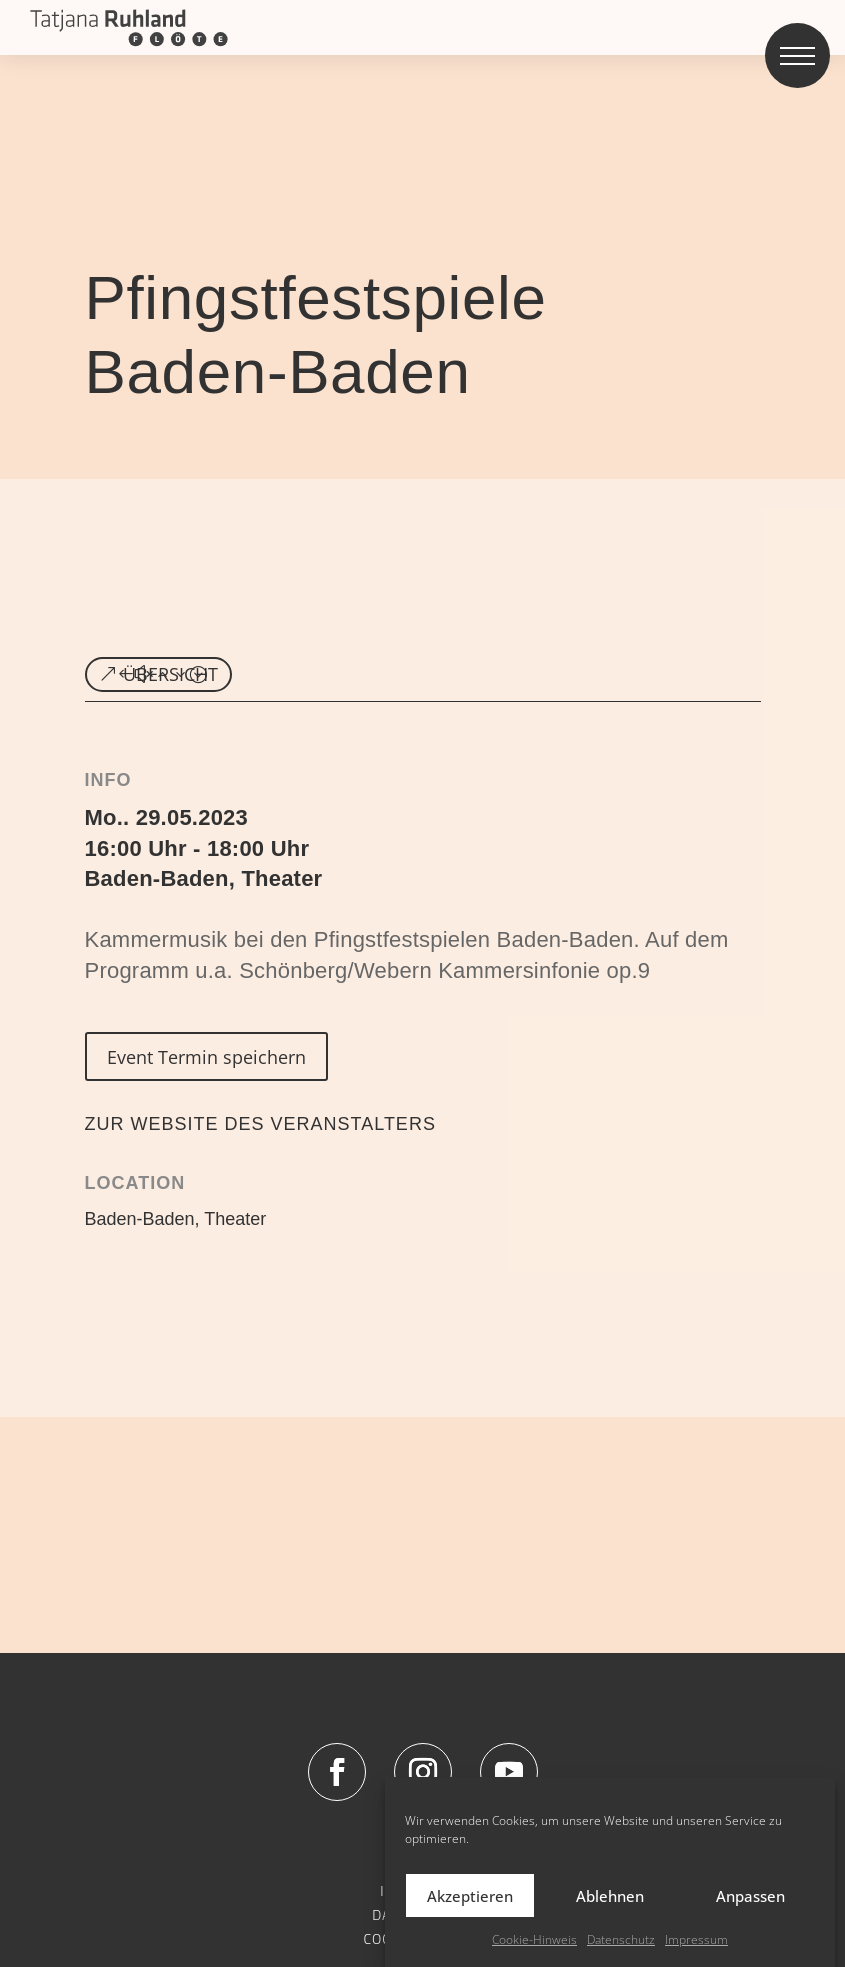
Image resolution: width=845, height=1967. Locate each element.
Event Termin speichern (206, 1057)
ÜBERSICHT (170, 674)
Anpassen (750, 1920)
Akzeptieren (470, 1920)
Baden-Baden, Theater (204, 878)
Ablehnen (610, 1920)
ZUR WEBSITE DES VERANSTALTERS (260, 1124)
